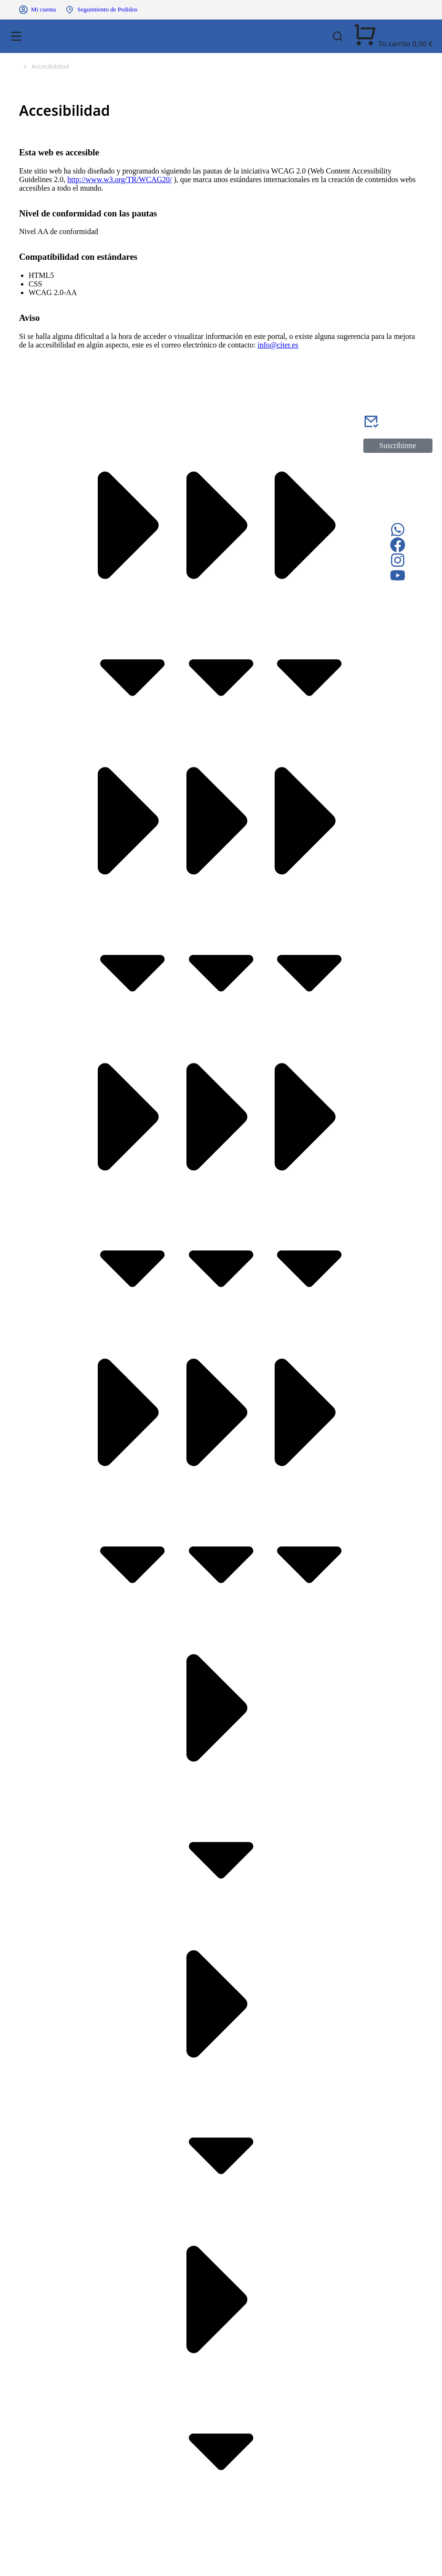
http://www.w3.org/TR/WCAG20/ (119, 179)
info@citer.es (277, 345)
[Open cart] (392, 44)
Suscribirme (398, 445)
